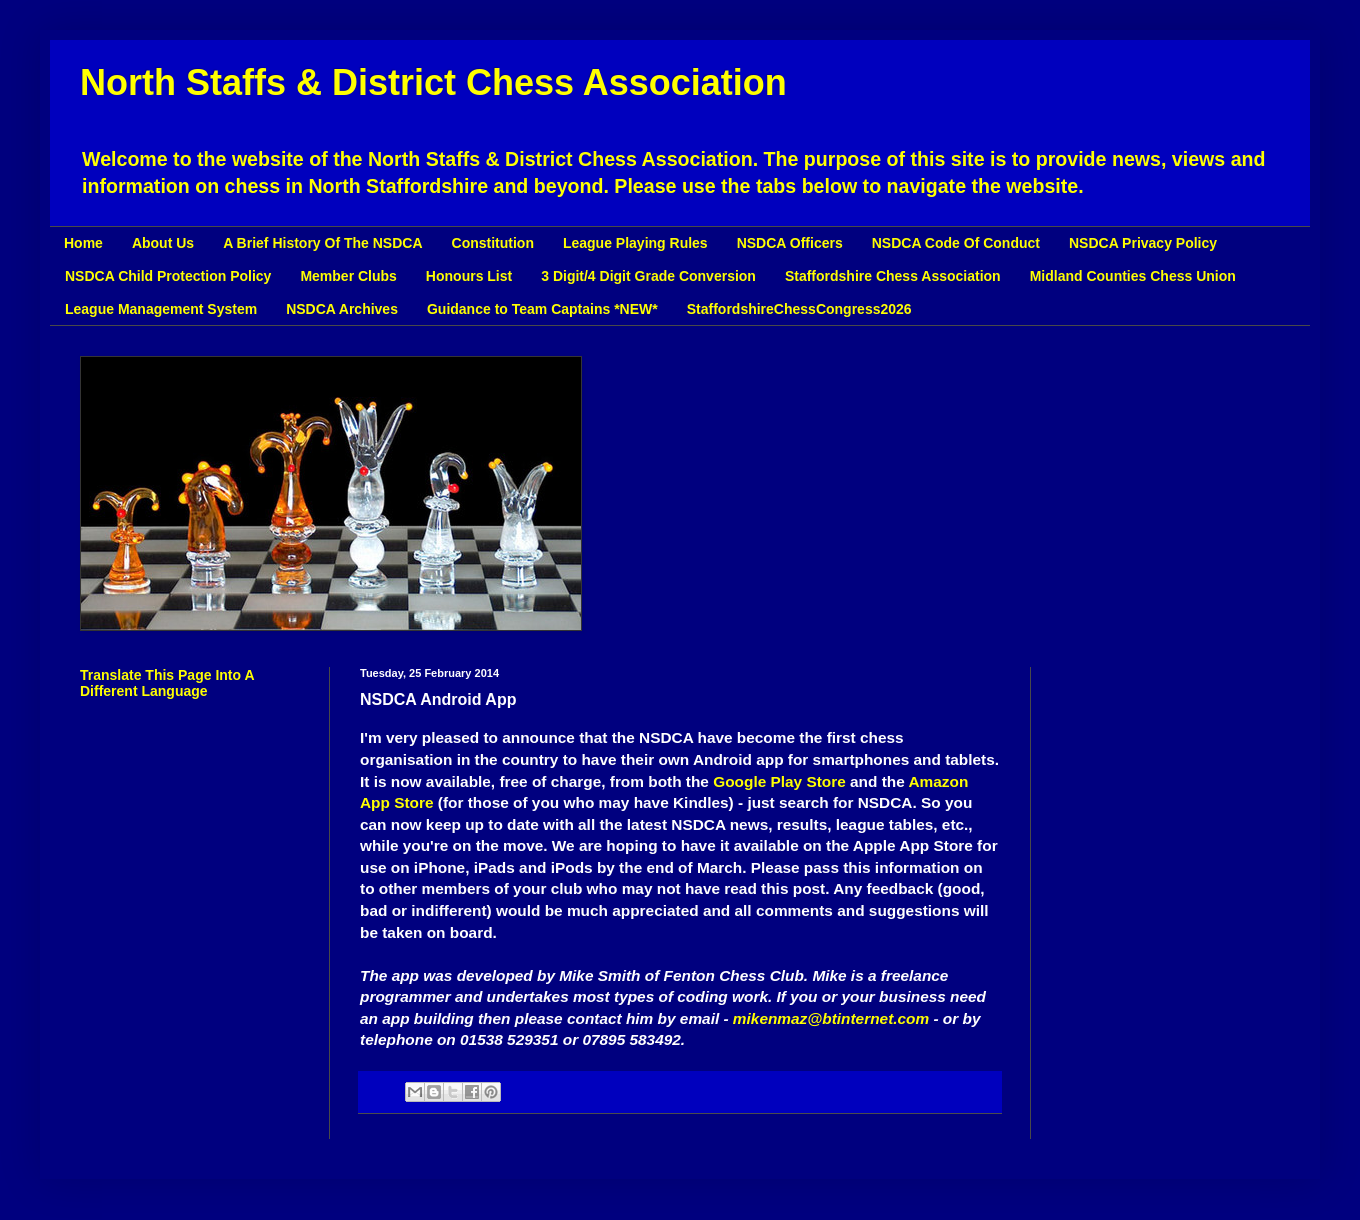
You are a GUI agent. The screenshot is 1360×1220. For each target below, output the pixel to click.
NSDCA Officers (790, 243)
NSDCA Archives (342, 309)
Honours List (469, 276)
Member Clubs (348, 276)
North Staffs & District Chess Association (433, 82)
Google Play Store (779, 781)
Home (83, 243)
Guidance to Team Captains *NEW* (542, 309)
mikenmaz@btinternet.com (831, 1018)
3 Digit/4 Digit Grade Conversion (648, 276)
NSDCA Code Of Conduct (956, 243)
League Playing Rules (635, 243)
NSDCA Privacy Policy (1143, 243)
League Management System (161, 309)
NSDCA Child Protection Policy (168, 276)
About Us (163, 243)
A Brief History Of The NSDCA (322, 243)
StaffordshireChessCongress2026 (799, 309)
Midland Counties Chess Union (1133, 276)
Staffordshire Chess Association (893, 276)
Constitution (493, 243)
